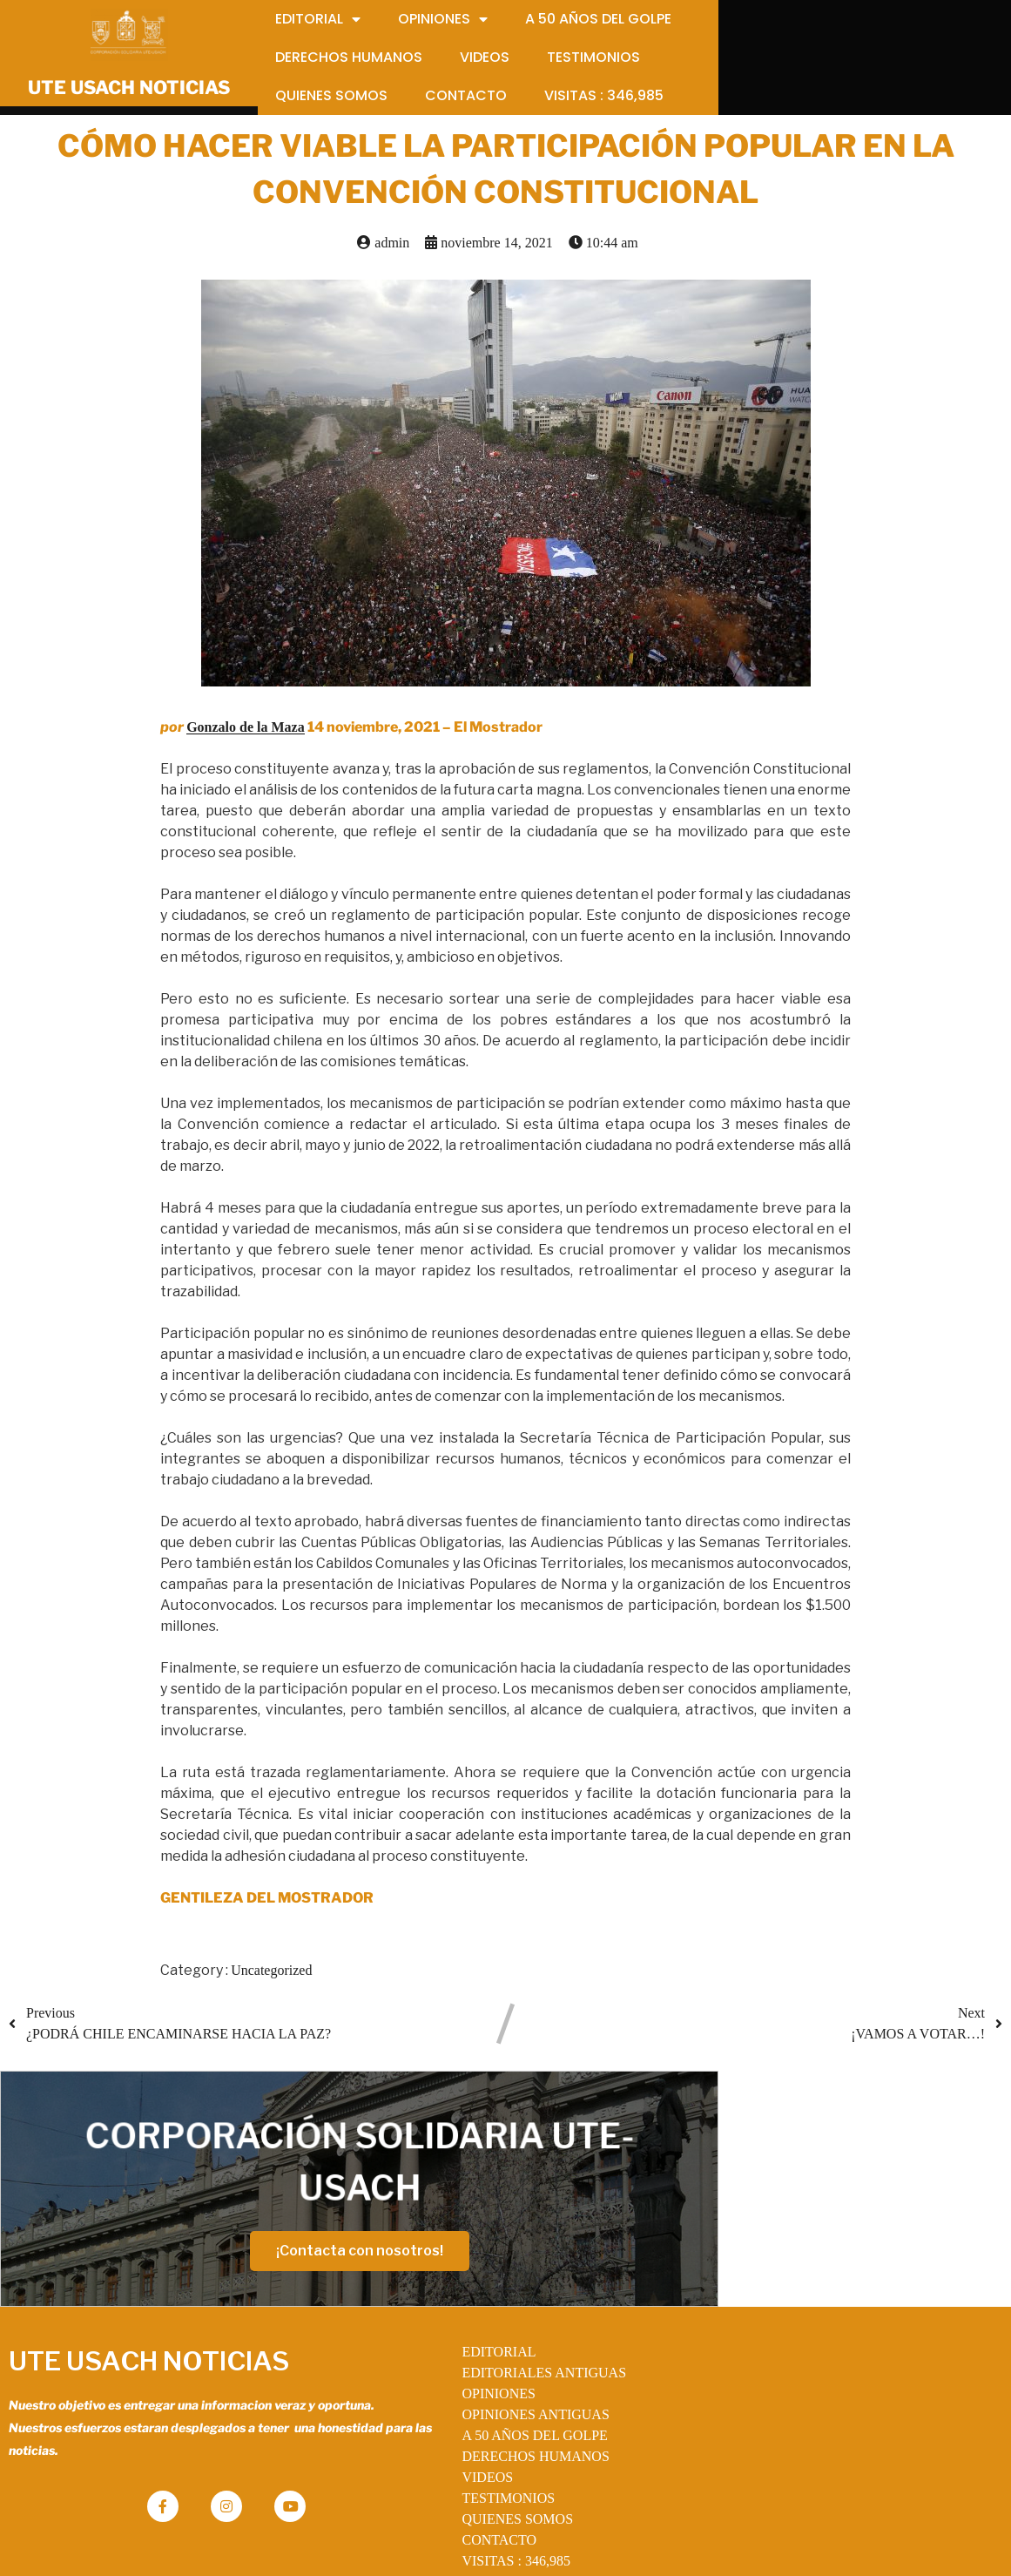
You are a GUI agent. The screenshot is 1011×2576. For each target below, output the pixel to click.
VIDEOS (442, 2431)
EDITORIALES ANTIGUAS (498, 2327)
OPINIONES (452, 2348)
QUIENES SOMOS (472, 2473)
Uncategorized (271, 1977)
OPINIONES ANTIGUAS (489, 2369)
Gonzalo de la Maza (245, 734)
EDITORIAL (453, 2306)
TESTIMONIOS (462, 2452)
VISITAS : (470, 2515)
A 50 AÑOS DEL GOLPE (489, 2390)
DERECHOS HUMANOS (489, 2411)
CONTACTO (453, 2494)
